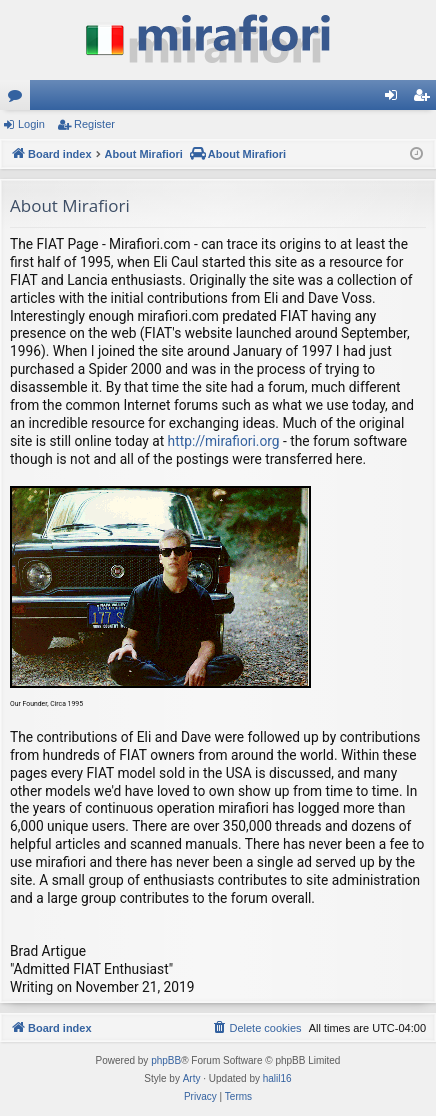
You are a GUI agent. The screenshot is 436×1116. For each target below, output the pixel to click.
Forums (19, 99)
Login (31, 124)
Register (94, 124)
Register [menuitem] (425, 99)
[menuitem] (256, 1028)
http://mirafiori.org (224, 441)
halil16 (277, 1078)
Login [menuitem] (395, 99)
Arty (192, 1078)
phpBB (166, 1060)
